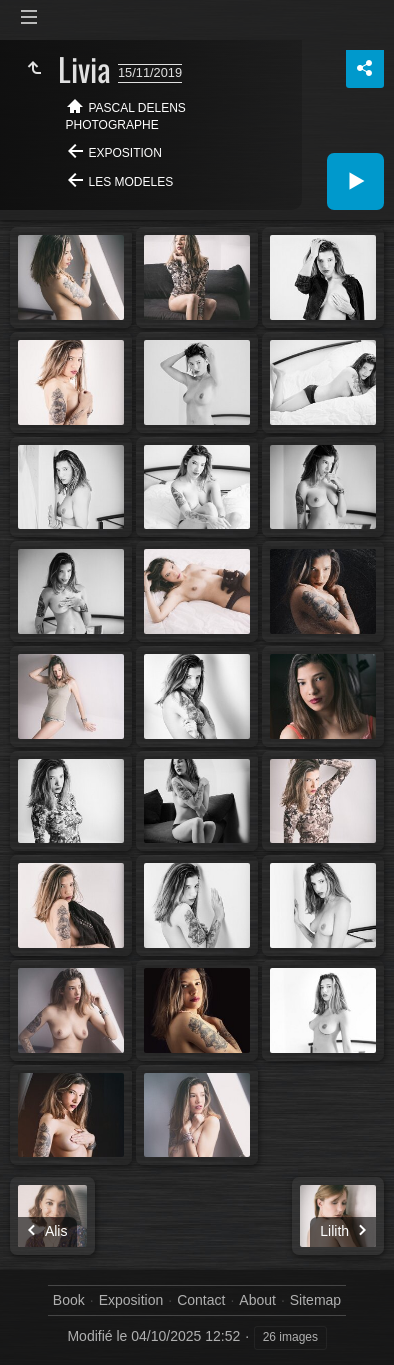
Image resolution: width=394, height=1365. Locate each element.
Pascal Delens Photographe (126, 116)
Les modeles (131, 182)
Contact (201, 1300)
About (257, 1300)
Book (69, 1300)
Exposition (125, 153)
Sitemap (315, 1300)
